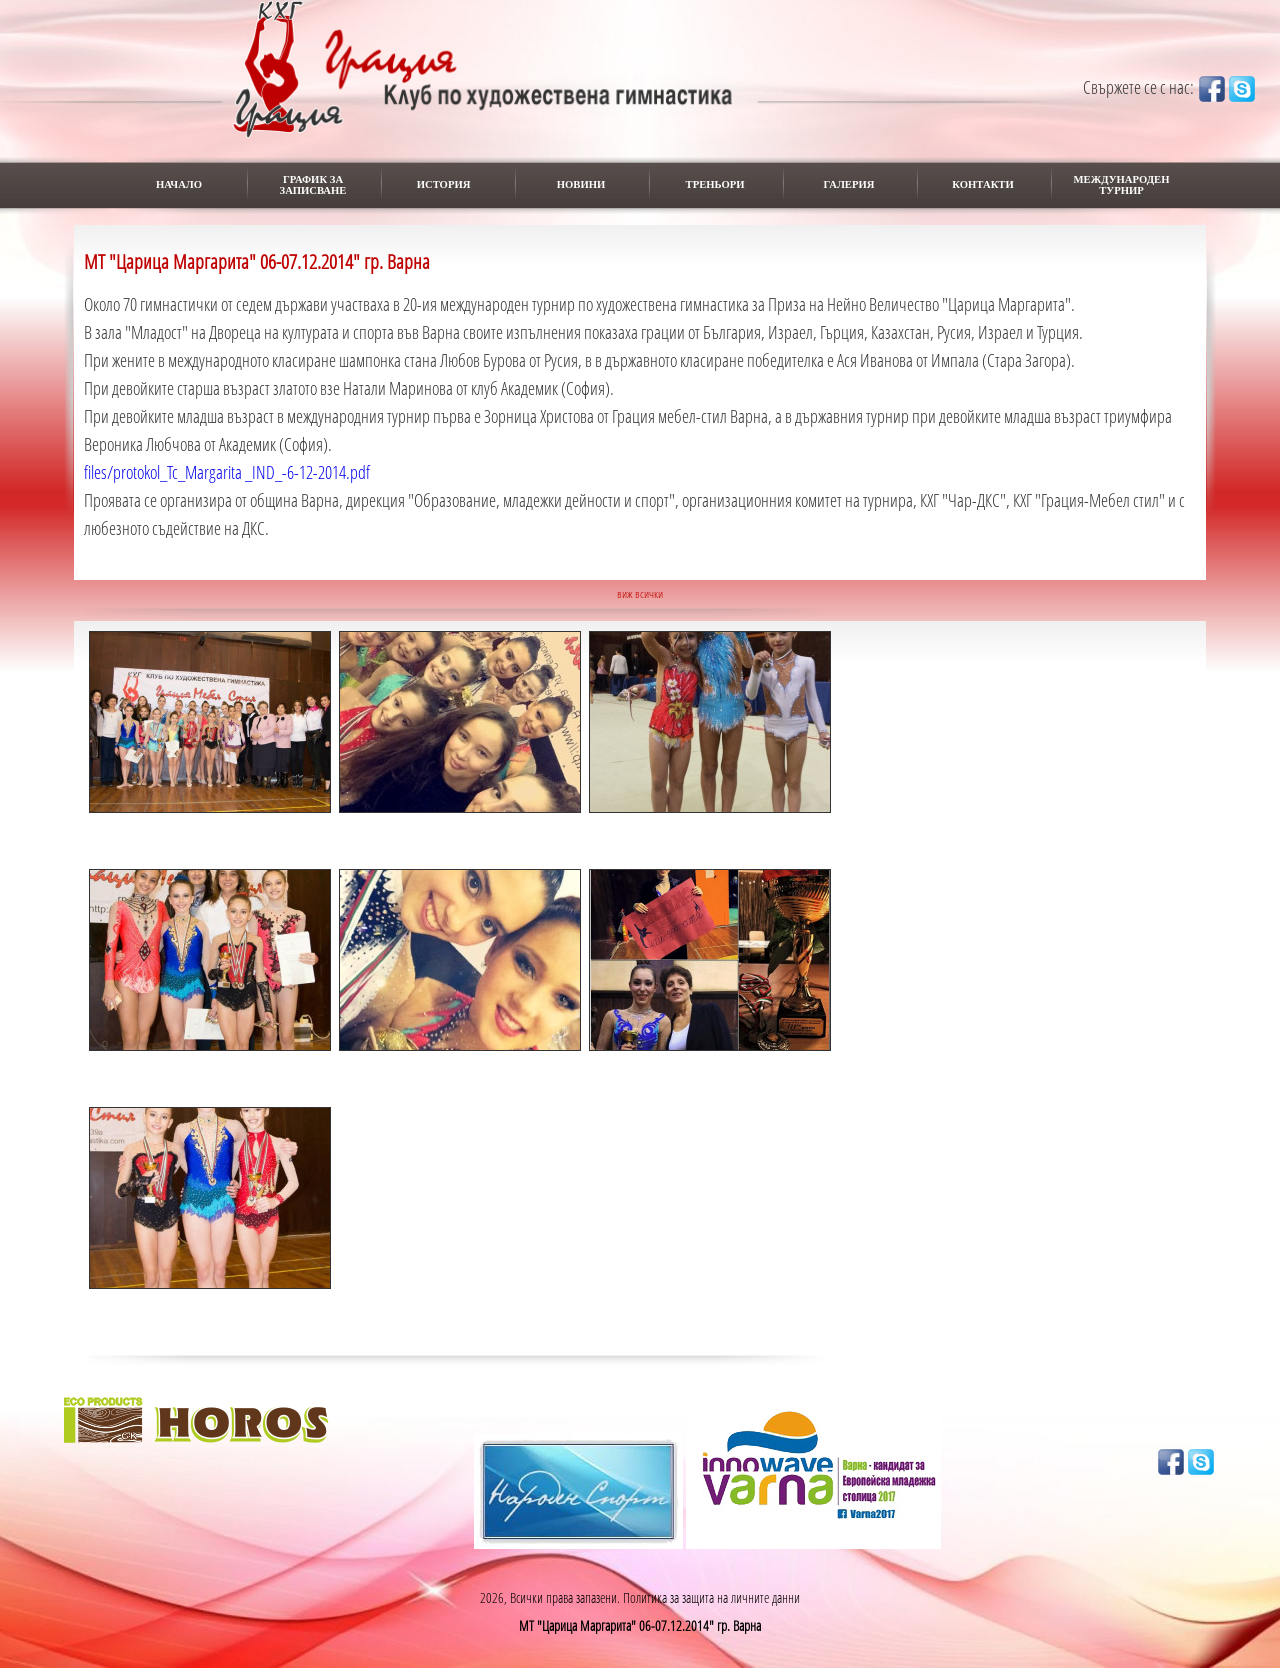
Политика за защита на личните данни (711, 1597)
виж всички (640, 593)
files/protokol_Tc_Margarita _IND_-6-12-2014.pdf (227, 472)
